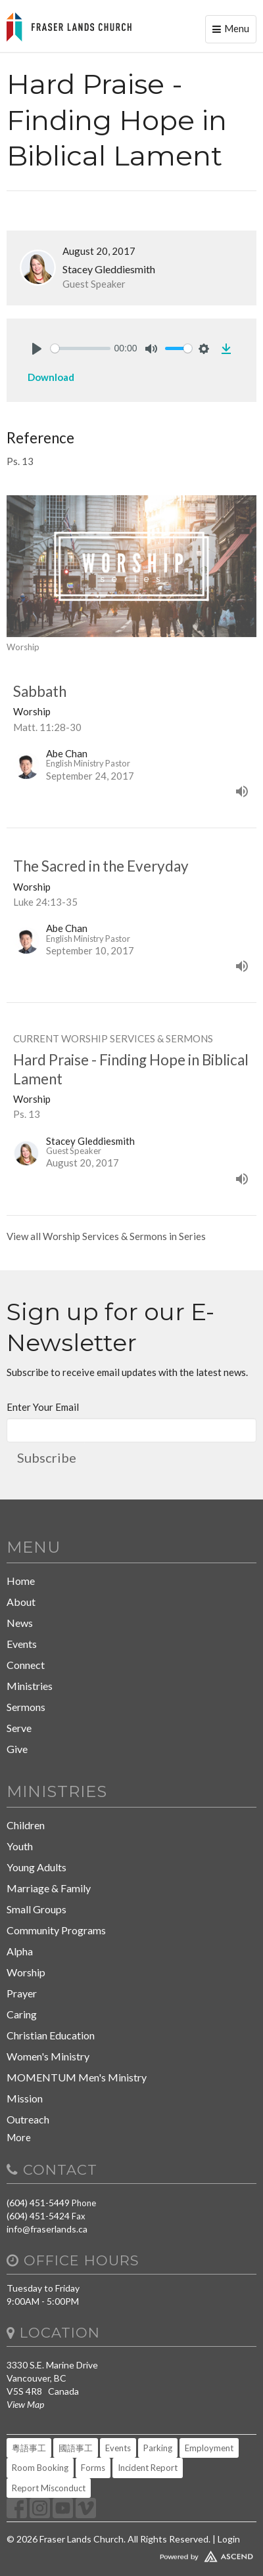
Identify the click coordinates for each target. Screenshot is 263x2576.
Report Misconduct (48, 2488)
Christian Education (51, 2035)
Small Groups (36, 1909)
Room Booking (40, 2467)
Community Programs (56, 1930)
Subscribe (46, 1457)
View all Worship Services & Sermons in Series (106, 1236)
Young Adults (36, 1867)
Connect (26, 1664)
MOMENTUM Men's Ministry (77, 2077)
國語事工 (76, 2448)
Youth (20, 1846)
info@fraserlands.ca (47, 2228)
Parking (157, 2448)
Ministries (30, 1685)
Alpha (20, 1951)
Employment (209, 2448)
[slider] (80, 348)
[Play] (36, 348)
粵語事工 (29, 2448)
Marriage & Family (49, 1888)
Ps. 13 (20, 461)
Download (51, 377)
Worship (26, 1972)
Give (17, 1749)
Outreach (28, 2119)
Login (229, 2538)
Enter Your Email (43, 1407)
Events (22, 1643)
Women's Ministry (48, 2056)
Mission (25, 2098)
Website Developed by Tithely (131, 2553)
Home (21, 1580)
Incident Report (148, 2467)
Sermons (26, 1706)
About (21, 1601)
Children (26, 1825)
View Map (25, 2404)
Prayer (22, 1993)
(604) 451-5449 (38, 2202)
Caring (22, 2014)
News (20, 1622)
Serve (19, 1727)
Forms (93, 2467)
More (19, 2137)
